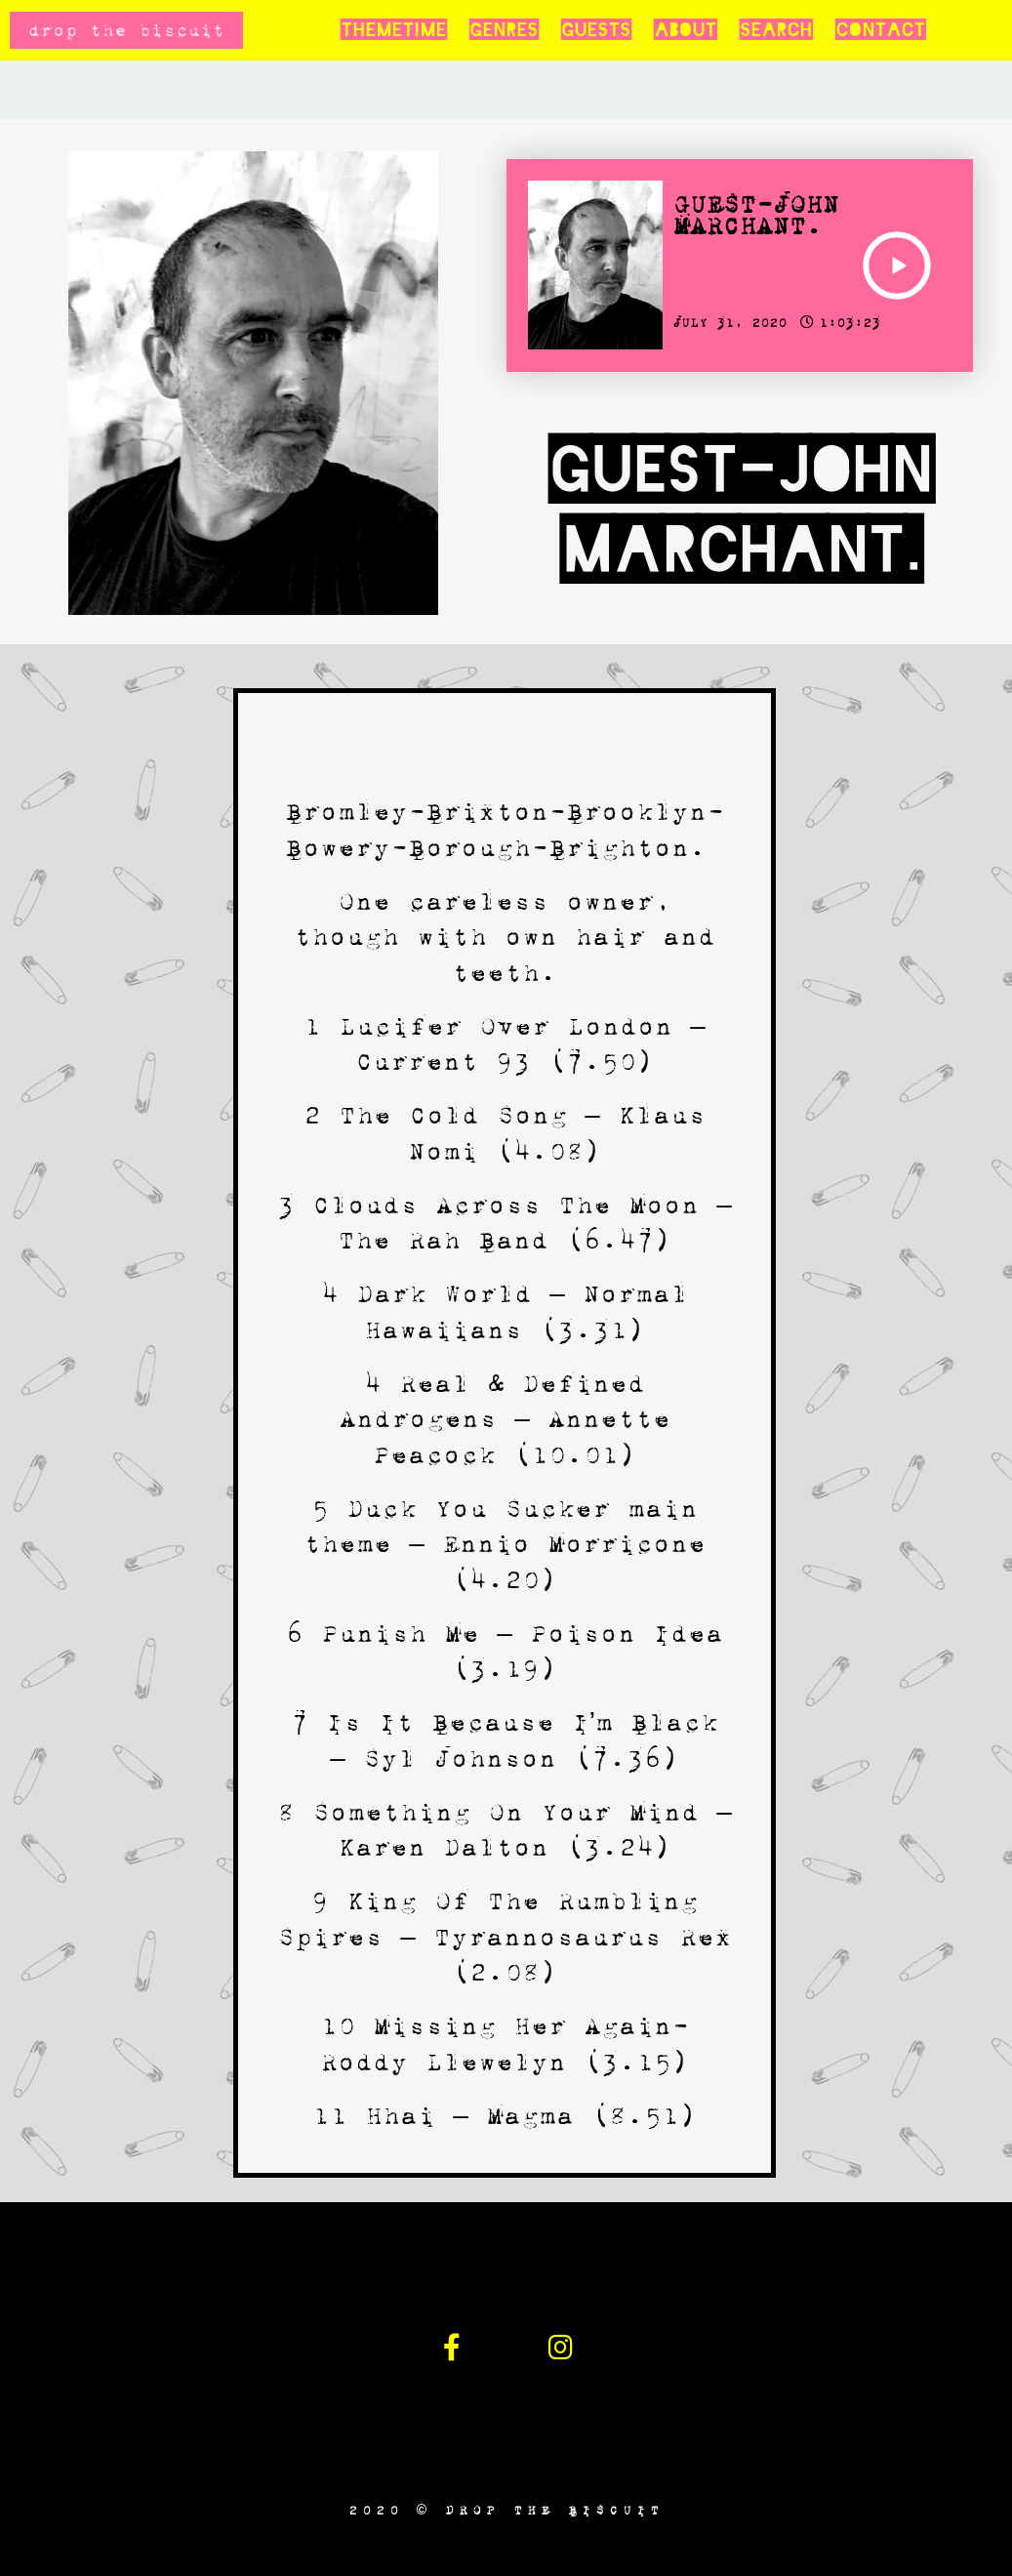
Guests (595, 30)
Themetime (393, 30)
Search (776, 30)
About (685, 30)
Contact (880, 30)
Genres (503, 30)
